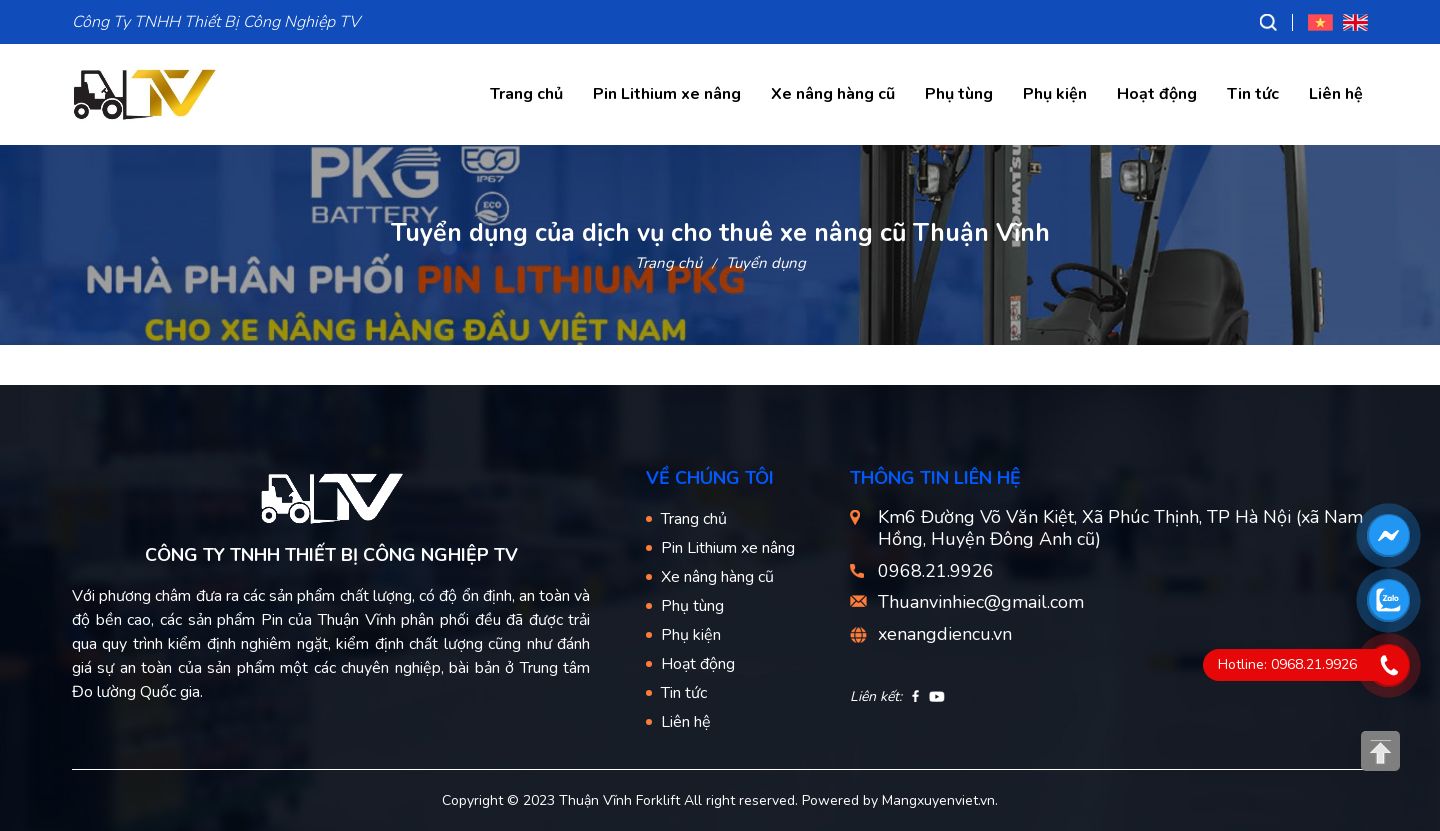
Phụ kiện (1055, 94)
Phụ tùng (959, 94)
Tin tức (1253, 94)
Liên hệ (1336, 94)
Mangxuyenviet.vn (938, 800)
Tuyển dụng (766, 263)
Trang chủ (526, 94)
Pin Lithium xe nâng (667, 94)
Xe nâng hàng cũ (833, 94)
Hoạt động (1157, 94)
